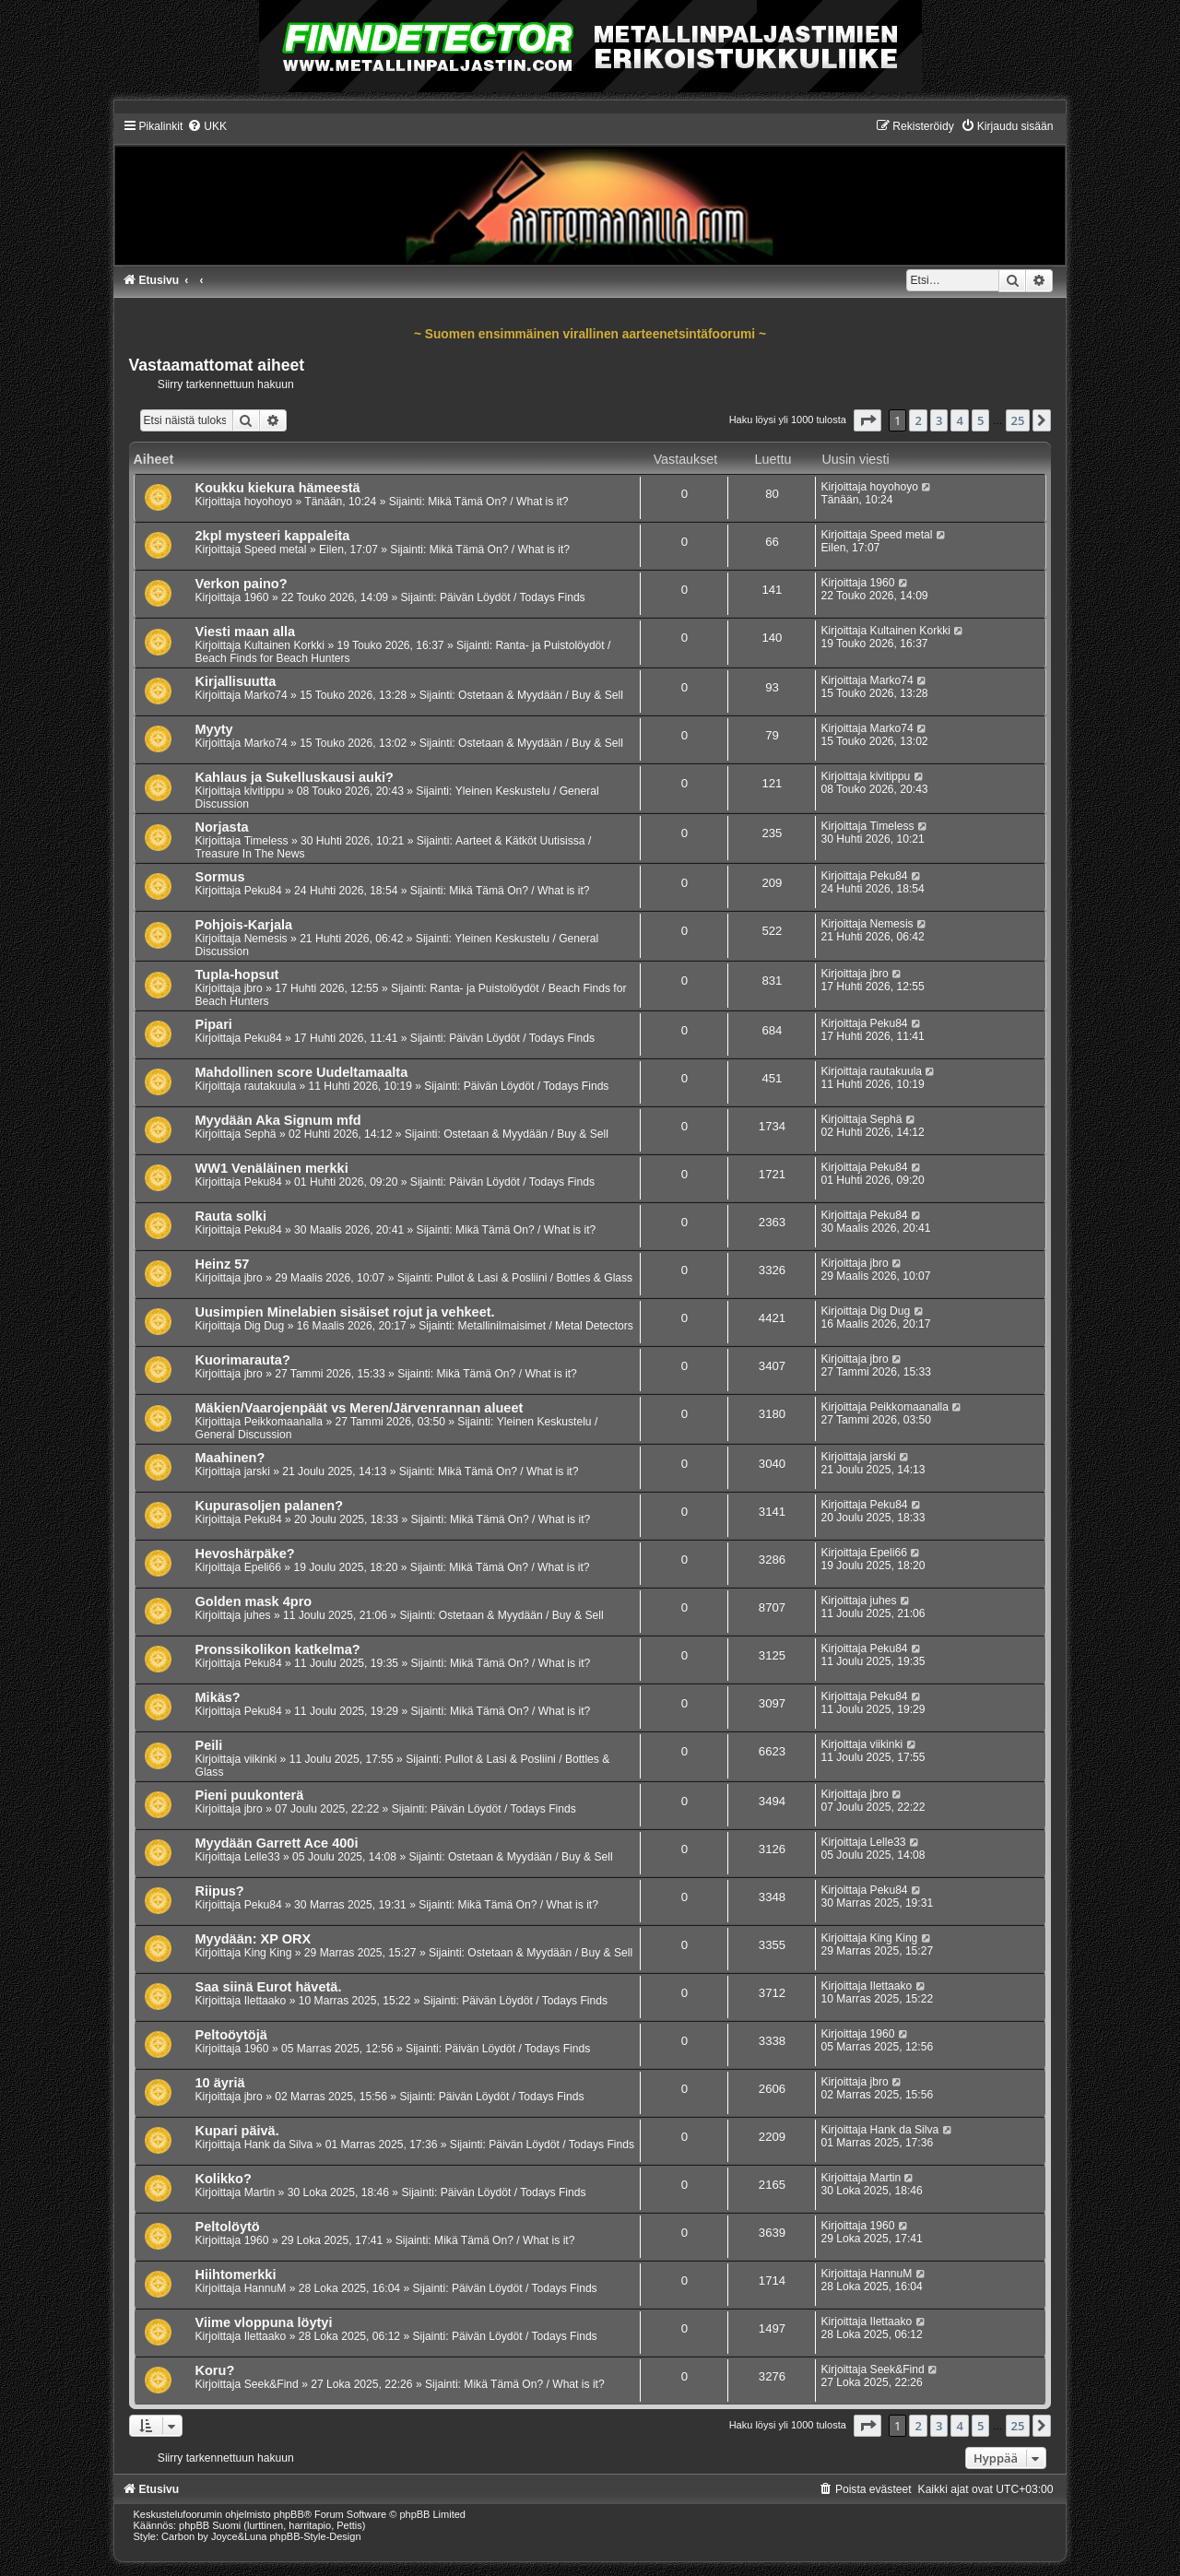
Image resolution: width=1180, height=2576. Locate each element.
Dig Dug (264, 1325)
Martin (260, 2192)
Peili (209, 1745)
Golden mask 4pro (254, 1601)
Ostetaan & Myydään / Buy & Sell (540, 695)
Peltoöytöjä (231, 2034)
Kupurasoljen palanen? (269, 1505)
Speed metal (275, 549)
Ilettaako (265, 2000)
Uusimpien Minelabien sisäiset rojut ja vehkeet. (345, 1312)
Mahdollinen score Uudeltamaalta (301, 1072)
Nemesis (266, 938)
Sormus (220, 876)
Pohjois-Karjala (244, 924)
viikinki (260, 1759)
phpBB (289, 2514)
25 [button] (1018, 420)
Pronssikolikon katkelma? (277, 1649)
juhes (257, 1615)
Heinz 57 (222, 1264)
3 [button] (939, 420)
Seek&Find (271, 2384)
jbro (253, 988)
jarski (257, 1471)
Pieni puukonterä (249, 1795)
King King (268, 1952)
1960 (256, 597)
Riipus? (219, 1891)
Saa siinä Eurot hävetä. (268, 1986)
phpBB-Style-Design (315, 2536)
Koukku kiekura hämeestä (277, 487)
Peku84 (263, 890)
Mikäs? (218, 1697)
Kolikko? (223, 2178)
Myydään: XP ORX (253, 1939)
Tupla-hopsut (237, 974)
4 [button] (959, 420)
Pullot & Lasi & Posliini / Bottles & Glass (534, 1277)
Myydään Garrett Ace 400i (277, 1843)
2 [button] (917, 420)
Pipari (213, 1024)
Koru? (215, 2370)
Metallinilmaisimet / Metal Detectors (545, 1325)
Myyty (214, 729)
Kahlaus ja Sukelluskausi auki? (294, 777)
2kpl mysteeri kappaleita (272, 535)
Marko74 (266, 695)
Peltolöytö (227, 2226)
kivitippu (264, 791)
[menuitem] (207, 126)
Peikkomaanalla (283, 1421)
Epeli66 (262, 1567)
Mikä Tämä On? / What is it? (498, 501)
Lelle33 (262, 1856)
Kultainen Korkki (284, 645)
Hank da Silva (278, 2144)
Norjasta (222, 827)
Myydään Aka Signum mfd (278, 1120)
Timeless (266, 840)
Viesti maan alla (245, 631)
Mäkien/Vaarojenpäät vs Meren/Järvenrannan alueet (359, 1407)
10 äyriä (220, 2082)
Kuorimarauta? (242, 1360)
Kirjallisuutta (236, 681)
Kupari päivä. (237, 2130)
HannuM (265, 2288)
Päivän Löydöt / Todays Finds (512, 597)
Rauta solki (230, 1216)
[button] (867, 420)
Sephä (260, 1134)
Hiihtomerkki (236, 2274)
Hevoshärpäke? (245, 1553)
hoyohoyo (268, 501)
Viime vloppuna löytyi (264, 2322)
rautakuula (270, 1086)
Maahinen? (230, 1457)
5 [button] (980, 420)
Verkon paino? (241, 583)
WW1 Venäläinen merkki (271, 1168)
